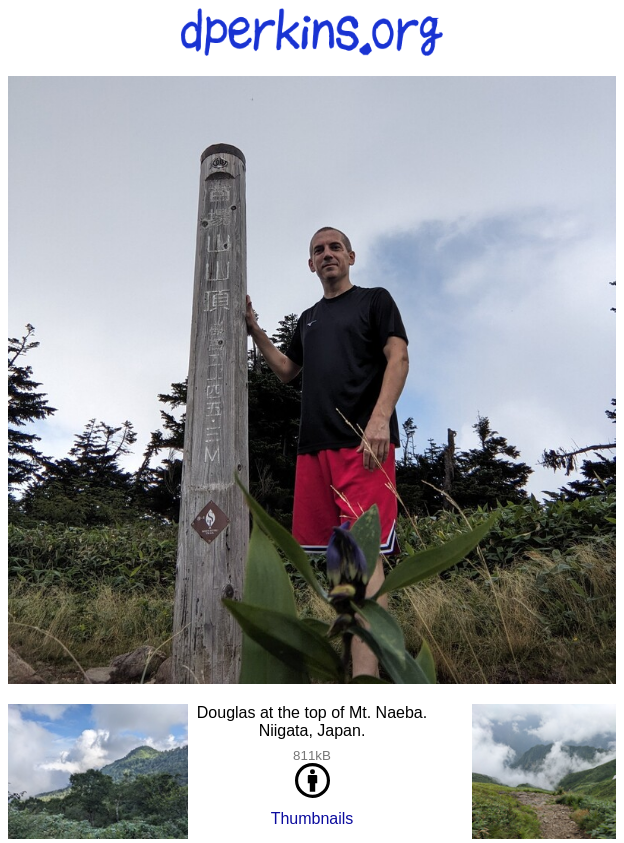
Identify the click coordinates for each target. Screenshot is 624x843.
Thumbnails (312, 818)
